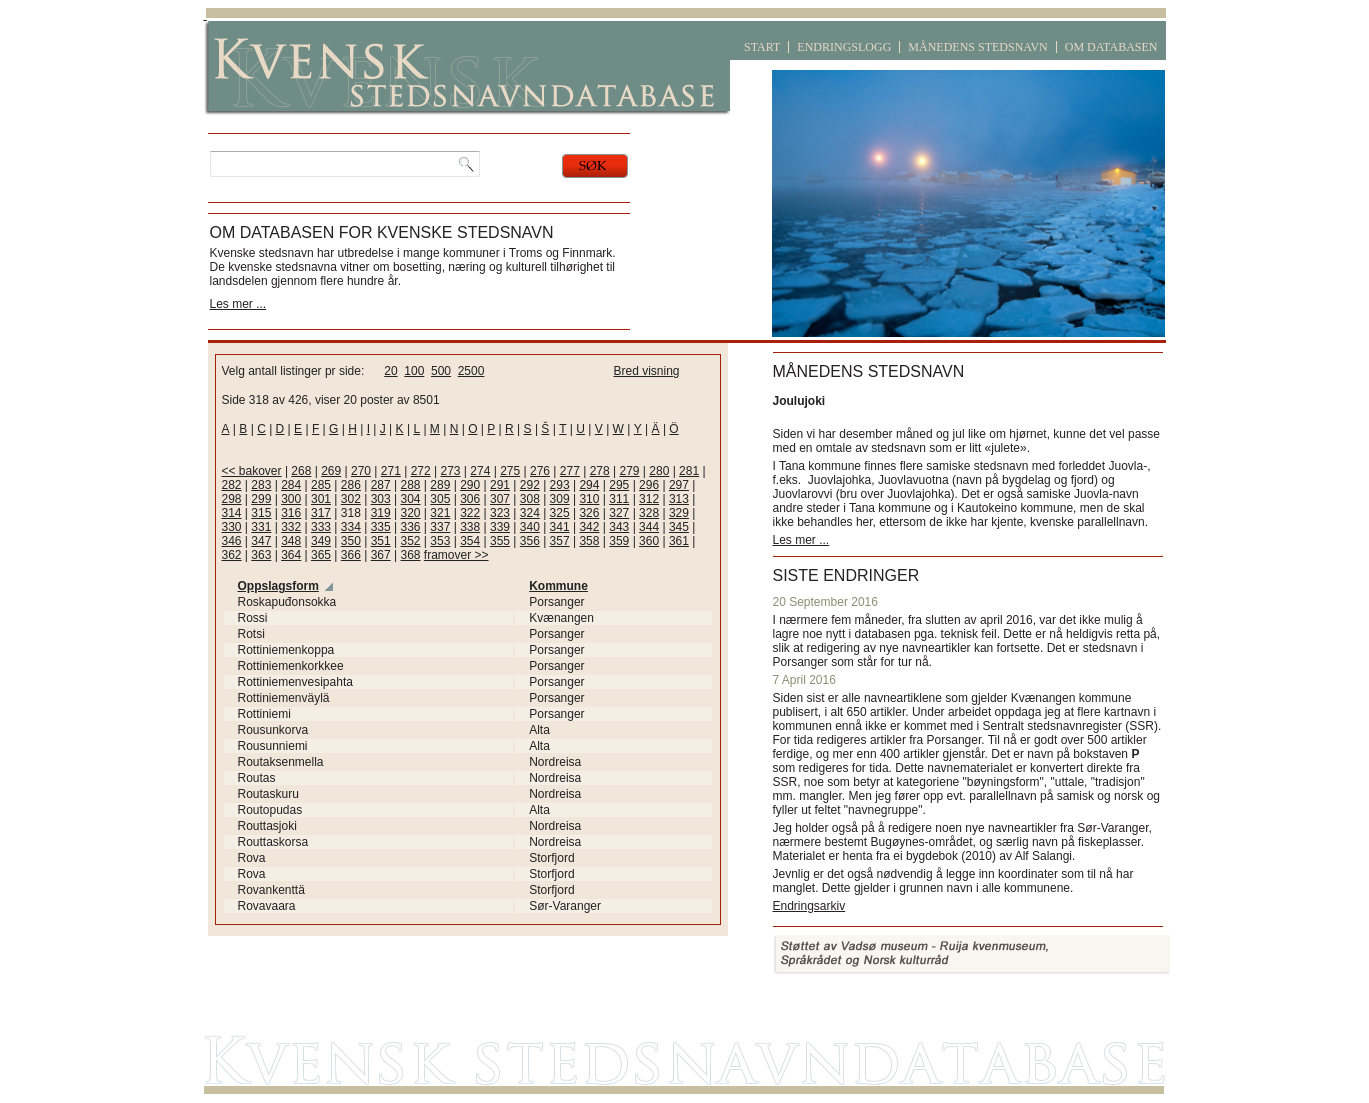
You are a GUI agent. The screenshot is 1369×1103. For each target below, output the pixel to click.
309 (560, 499)
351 (381, 541)
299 (261, 499)
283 (261, 485)
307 (500, 499)
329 (679, 513)
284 (291, 485)
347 (261, 541)
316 (291, 513)
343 (619, 527)
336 (410, 527)
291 (500, 485)
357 (560, 541)
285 (321, 485)
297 (679, 485)
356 (530, 541)
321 (440, 513)
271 (391, 471)
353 (440, 541)
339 (500, 527)
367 (381, 555)
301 (321, 499)
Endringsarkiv (809, 906)
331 (261, 527)
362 (232, 555)
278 (600, 471)
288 (410, 485)
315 (261, 513)
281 (689, 471)
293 (560, 485)
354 (470, 541)
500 (441, 371)
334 (351, 527)
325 (560, 513)
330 (232, 527)
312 (649, 499)
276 (540, 471)
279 (629, 471)
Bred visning (647, 371)
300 (291, 499)
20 (390, 371)
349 (321, 541)
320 (410, 513)
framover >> (456, 555)
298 (232, 499)
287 (381, 485)
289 (440, 485)
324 (530, 513)
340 (530, 527)
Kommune (558, 586)
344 (649, 527)
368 (410, 555)
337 (440, 527)
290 (470, 485)
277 (570, 471)
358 (589, 541)
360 (649, 541)
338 (470, 527)
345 (679, 527)
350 (351, 541)
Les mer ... (238, 304)
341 (560, 527)
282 (232, 485)
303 (381, 499)
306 (470, 499)
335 (381, 527)
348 (291, 541)
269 (331, 471)
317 (321, 513)
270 (361, 471)
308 (530, 499)
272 (421, 471)
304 (410, 499)
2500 (471, 371)
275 (510, 471)
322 (470, 513)
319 (381, 513)
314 (232, 513)
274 (480, 471)
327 (619, 513)
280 (659, 471)
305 (440, 499)
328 (649, 513)
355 (500, 541)
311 (619, 499)
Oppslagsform (278, 586)
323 (500, 513)
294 (589, 485)
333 (321, 527)
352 (410, 541)
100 (414, 371)
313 (679, 499)
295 (619, 485)
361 (679, 541)
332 (291, 527)
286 (351, 485)
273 (450, 471)
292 (530, 485)
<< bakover (252, 471)
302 (351, 499)
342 (589, 527)
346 (232, 541)
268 (301, 471)
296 (649, 485)
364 (291, 555)
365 (321, 555)
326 (589, 513)
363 (261, 555)
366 (351, 555)
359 (619, 541)
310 (589, 499)
